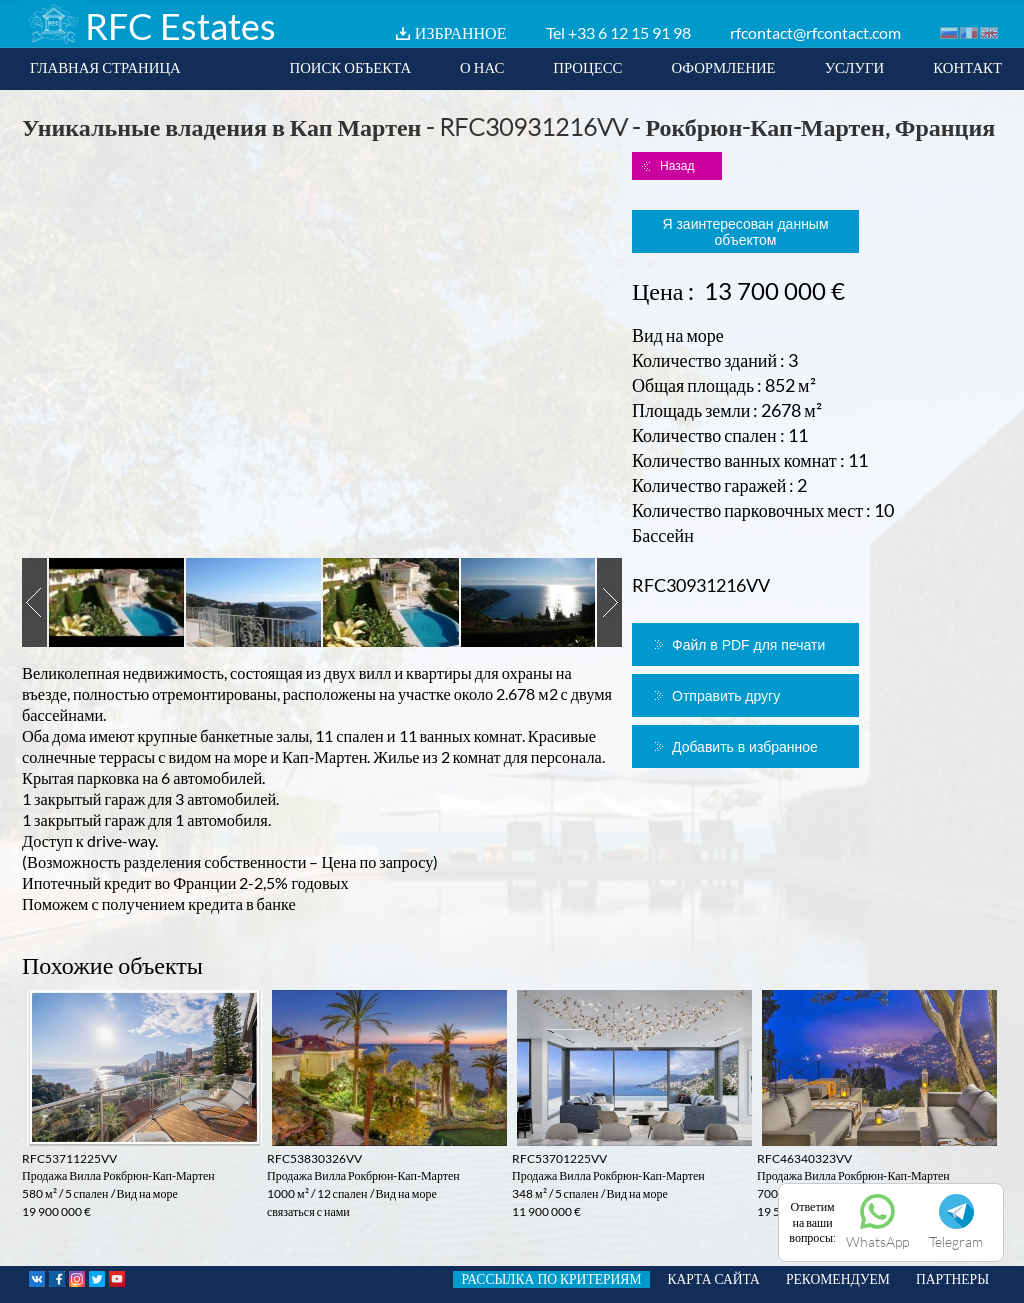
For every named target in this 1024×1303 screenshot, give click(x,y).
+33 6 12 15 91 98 (629, 32)
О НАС (482, 67)
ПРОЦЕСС (587, 67)
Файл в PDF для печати (748, 645)
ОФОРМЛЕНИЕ (723, 67)
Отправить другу (726, 696)
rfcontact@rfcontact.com (815, 32)
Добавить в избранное (745, 747)
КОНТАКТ (967, 67)
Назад (677, 166)
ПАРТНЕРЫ (952, 1279)
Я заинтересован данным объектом (745, 232)
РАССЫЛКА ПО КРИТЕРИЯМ (551, 1279)
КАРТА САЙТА (714, 1279)
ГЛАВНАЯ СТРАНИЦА (105, 67)
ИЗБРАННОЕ (461, 32)
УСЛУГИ (855, 67)
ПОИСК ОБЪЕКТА (350, 67)
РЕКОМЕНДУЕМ (838, 1279)
